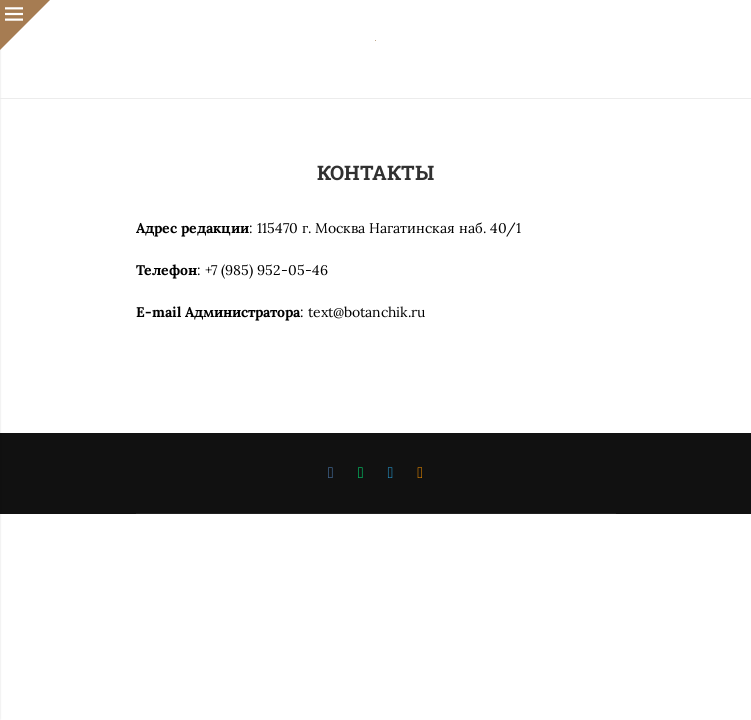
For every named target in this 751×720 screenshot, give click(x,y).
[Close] (25, 25)
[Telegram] (391, 473)
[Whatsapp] (361, 473)
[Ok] (420, 473)
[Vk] (331, 473)
